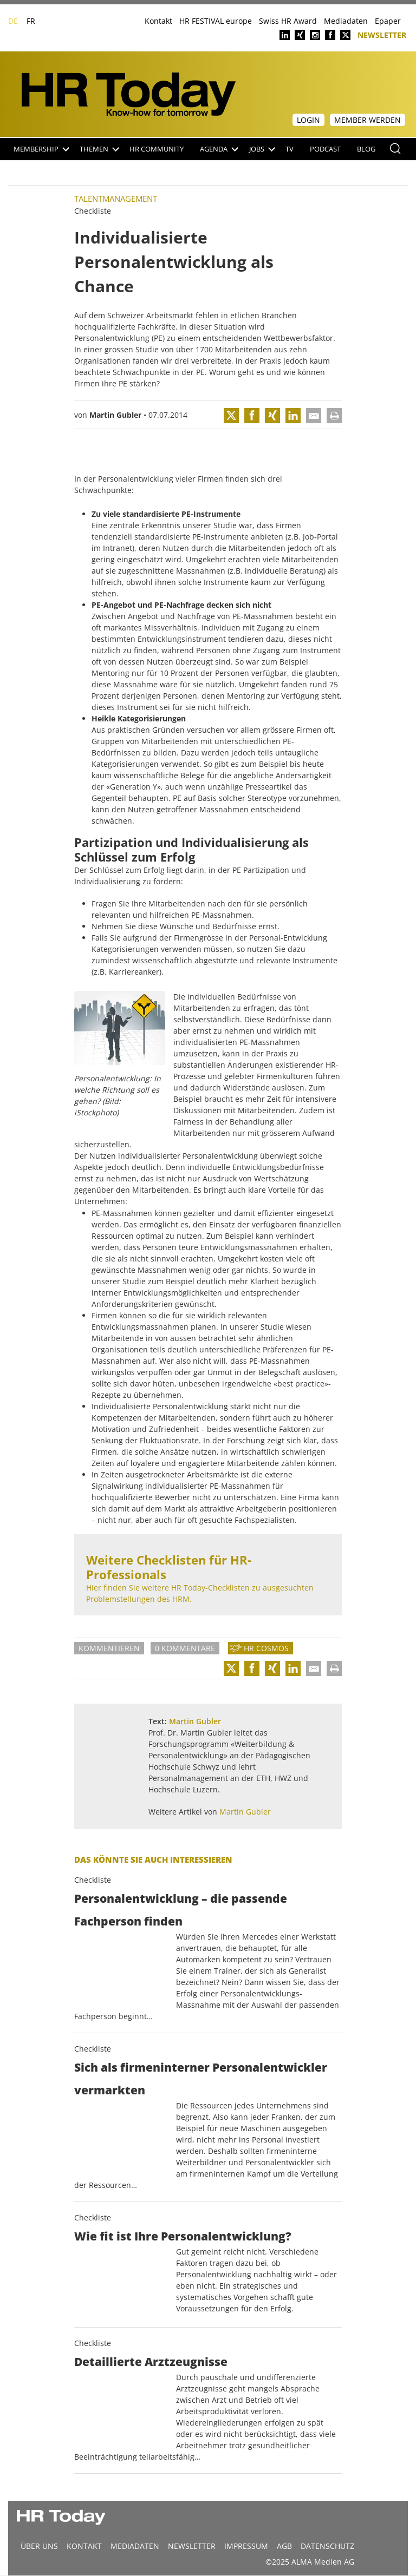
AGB (284, 2546)
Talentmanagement (115, 198)
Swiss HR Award (288, 21)
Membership (41, 149)
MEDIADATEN (134, 2546)
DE (13, 21)
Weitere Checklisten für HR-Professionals (168, 1567)
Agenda (219, 149)
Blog (366, 149)
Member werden (367, 120)
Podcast (325, 149)
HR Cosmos (266, 1648)
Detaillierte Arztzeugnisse (150, 2361)
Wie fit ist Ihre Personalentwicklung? (182, 2236)
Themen (99, 149)
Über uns (39, 2546)
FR (31, 21)
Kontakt (158, 21)
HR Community (156, 149)
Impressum (246, 2546)
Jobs (262, 149)
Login (308, 120)
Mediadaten (346, 21)
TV (289, 149)
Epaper (388, 21)
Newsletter (382, 34)
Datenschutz (327, 2546)
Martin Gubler (115, 415)
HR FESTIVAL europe (215, 21)
